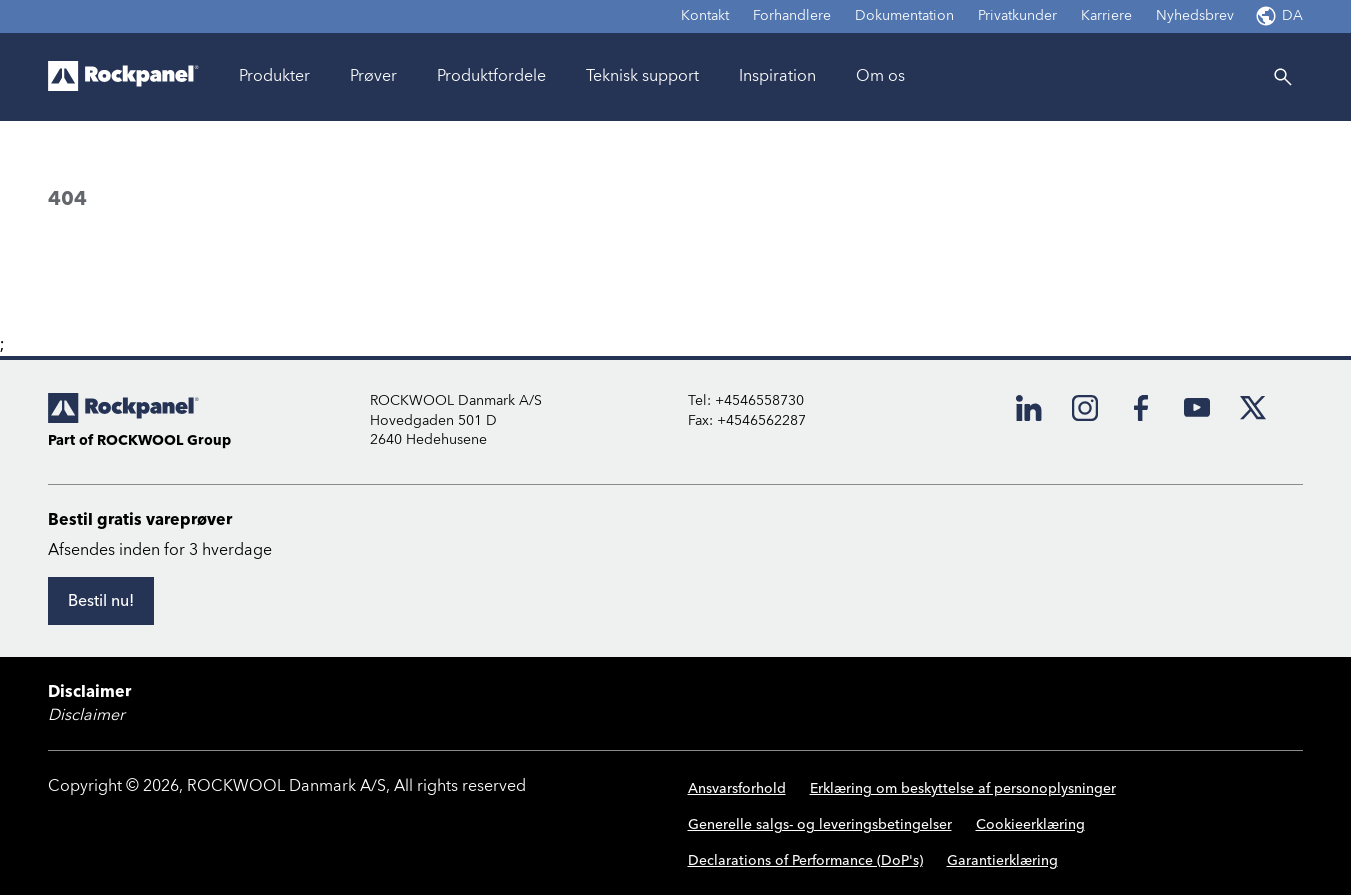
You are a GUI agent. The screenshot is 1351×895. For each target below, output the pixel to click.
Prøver (373, 76)
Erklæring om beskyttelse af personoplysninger (963, 789)
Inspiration (777, 76)
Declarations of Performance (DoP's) (805, 861)
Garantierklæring (1002, 861)
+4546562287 (761, 421)
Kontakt (705, 16)
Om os (880, 76)
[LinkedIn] (1029, 408)
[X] (1253, 408)
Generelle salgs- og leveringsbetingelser (820, 825)
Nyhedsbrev (1195, 16)
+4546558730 (759, 401)
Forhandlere (792, 16)
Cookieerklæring (1030, 825)
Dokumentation (904, 16)
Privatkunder (1017, 16)
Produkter (274, 76)
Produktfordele (491, 76)
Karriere (1106, 16)
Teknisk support (642, 76)
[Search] (1283, 77)
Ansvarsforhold (737, 789)
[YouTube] (1197, 408)
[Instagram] (1085, 408)
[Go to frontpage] (123, 77)
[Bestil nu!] (101, 601)
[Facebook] (1141, 408)
